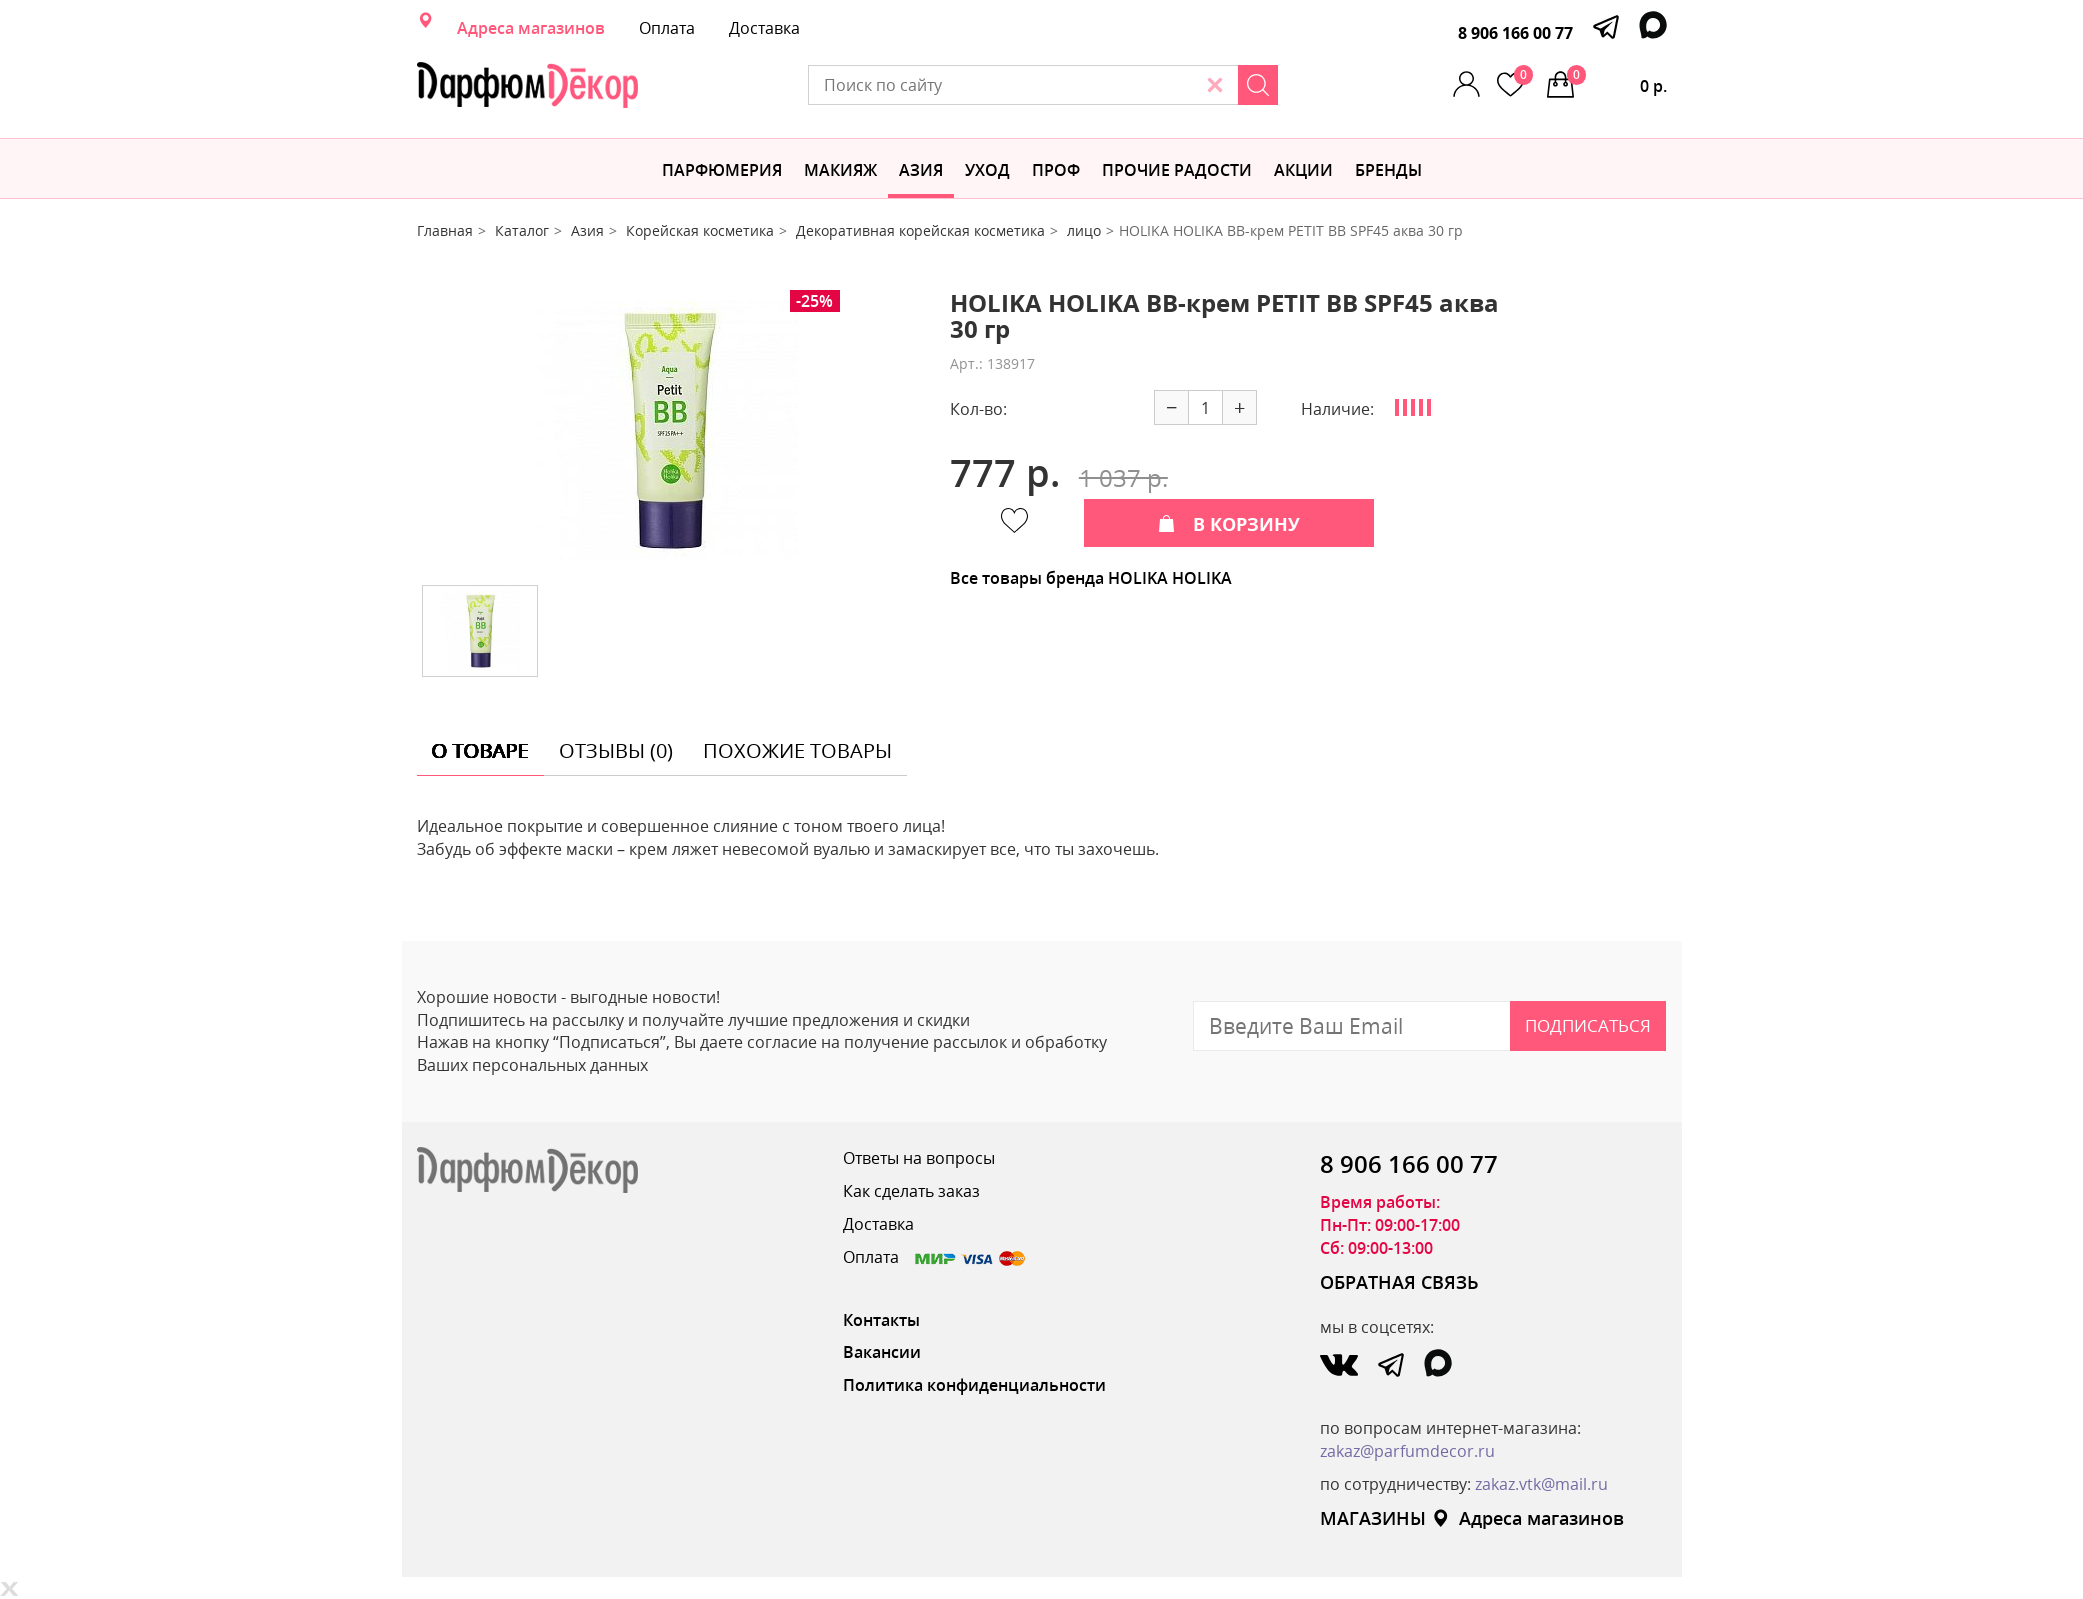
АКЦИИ (1303, 170)
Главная (445, 230)
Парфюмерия (722, 170)
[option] (668, 430)
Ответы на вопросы (919, 1158)
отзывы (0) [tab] (616, 750)
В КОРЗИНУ (1229, 524)
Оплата (667, 28)
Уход (987, 170)
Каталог (522, 230)
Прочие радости (1177, 170)
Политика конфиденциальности (974, 1385)
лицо (1084, 230)
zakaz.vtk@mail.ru (1541, 1484)
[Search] (1258, 85)
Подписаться (1588, 1025)
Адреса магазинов (531, 28)
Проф (1056, 170)
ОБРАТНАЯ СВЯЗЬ (1399, 1282)
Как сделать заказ (911, 1191)
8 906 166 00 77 (1515, 33)
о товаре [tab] (480, 750)
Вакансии (882, 1352)
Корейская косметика (700, 230)
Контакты (881, 1320)
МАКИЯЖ (840, 170)
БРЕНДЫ (1388, 170)
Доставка (764, 28)
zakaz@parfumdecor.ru (1407, 1451)
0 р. (1617, 81)
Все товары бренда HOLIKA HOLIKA (1091, 578)
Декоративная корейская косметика (920, 230)
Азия (921, 170)
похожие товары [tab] (797, 750)
